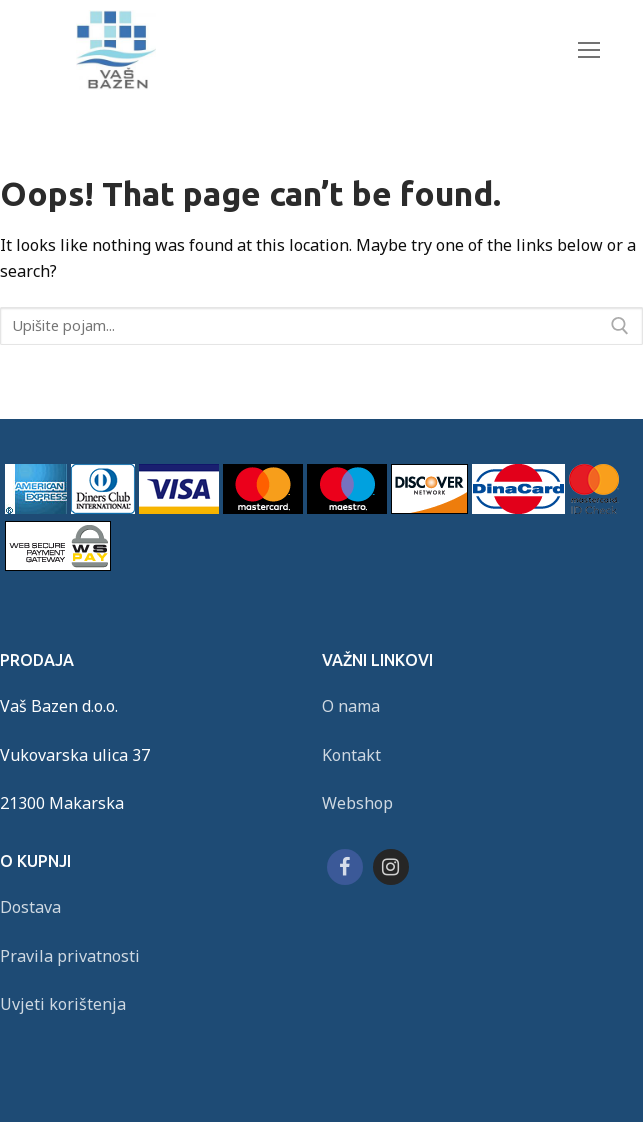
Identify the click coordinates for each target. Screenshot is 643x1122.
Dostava (30, 907)
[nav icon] (589, 49)
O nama (351, 706)
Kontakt (351, 755)
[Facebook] (345, 867)
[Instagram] (391, 867)
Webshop (357, 803)
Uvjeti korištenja (63, 1004)
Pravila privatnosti (70, 956)
